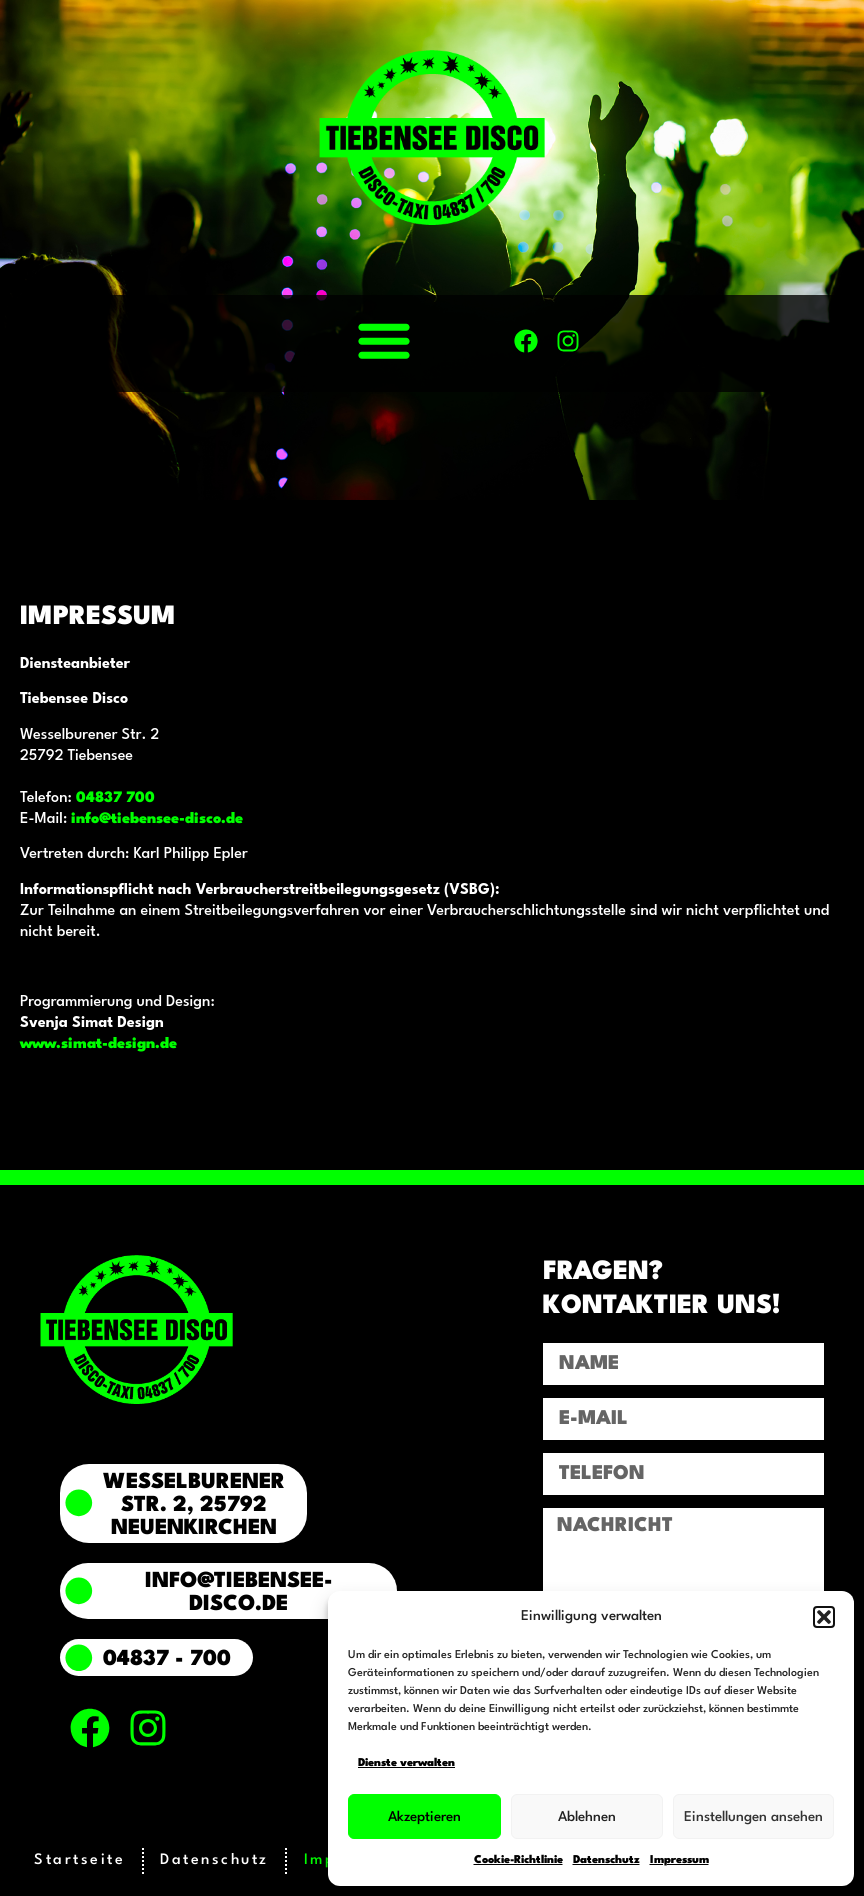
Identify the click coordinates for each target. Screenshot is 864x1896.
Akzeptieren (424, 1817)
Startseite (79, 1860)
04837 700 (115, 798)
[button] (824, 1617)
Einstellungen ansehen (753, 1817)
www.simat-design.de (98, 1044)
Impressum (679, 1860)
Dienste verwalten (406, 1763)
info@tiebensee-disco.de (157, 819)
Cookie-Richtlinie (518, 1860)
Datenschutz (606, 1860)
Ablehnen (587, 1817)
